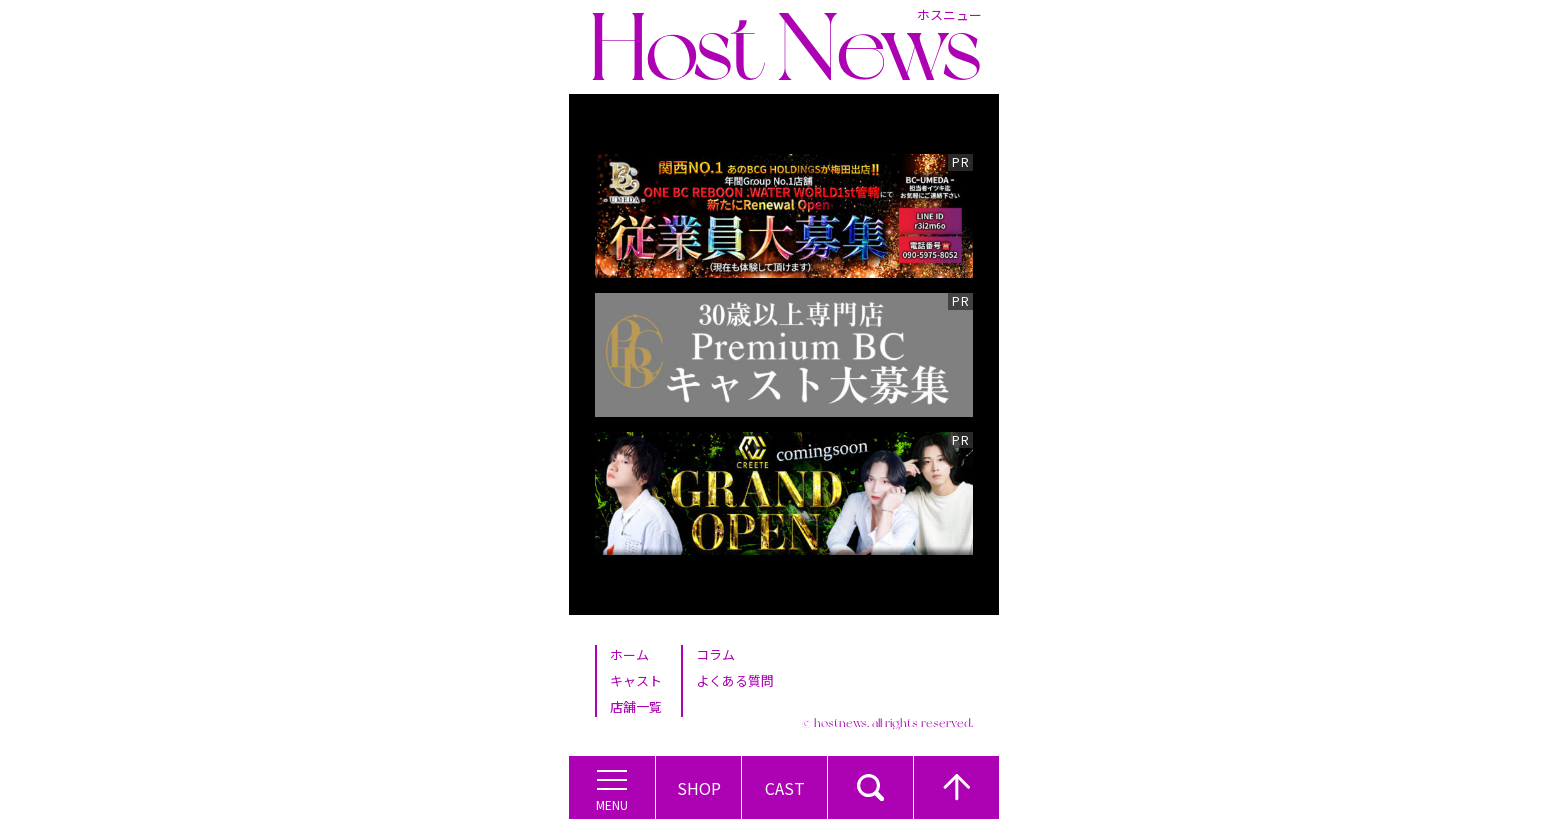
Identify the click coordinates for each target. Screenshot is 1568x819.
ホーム (629, 654)
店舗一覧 (636, 706)
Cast (785, 788)
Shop (699, 788)
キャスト (636, 680)
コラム (715, 654)
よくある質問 (735, 680)
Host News (785, 47)
